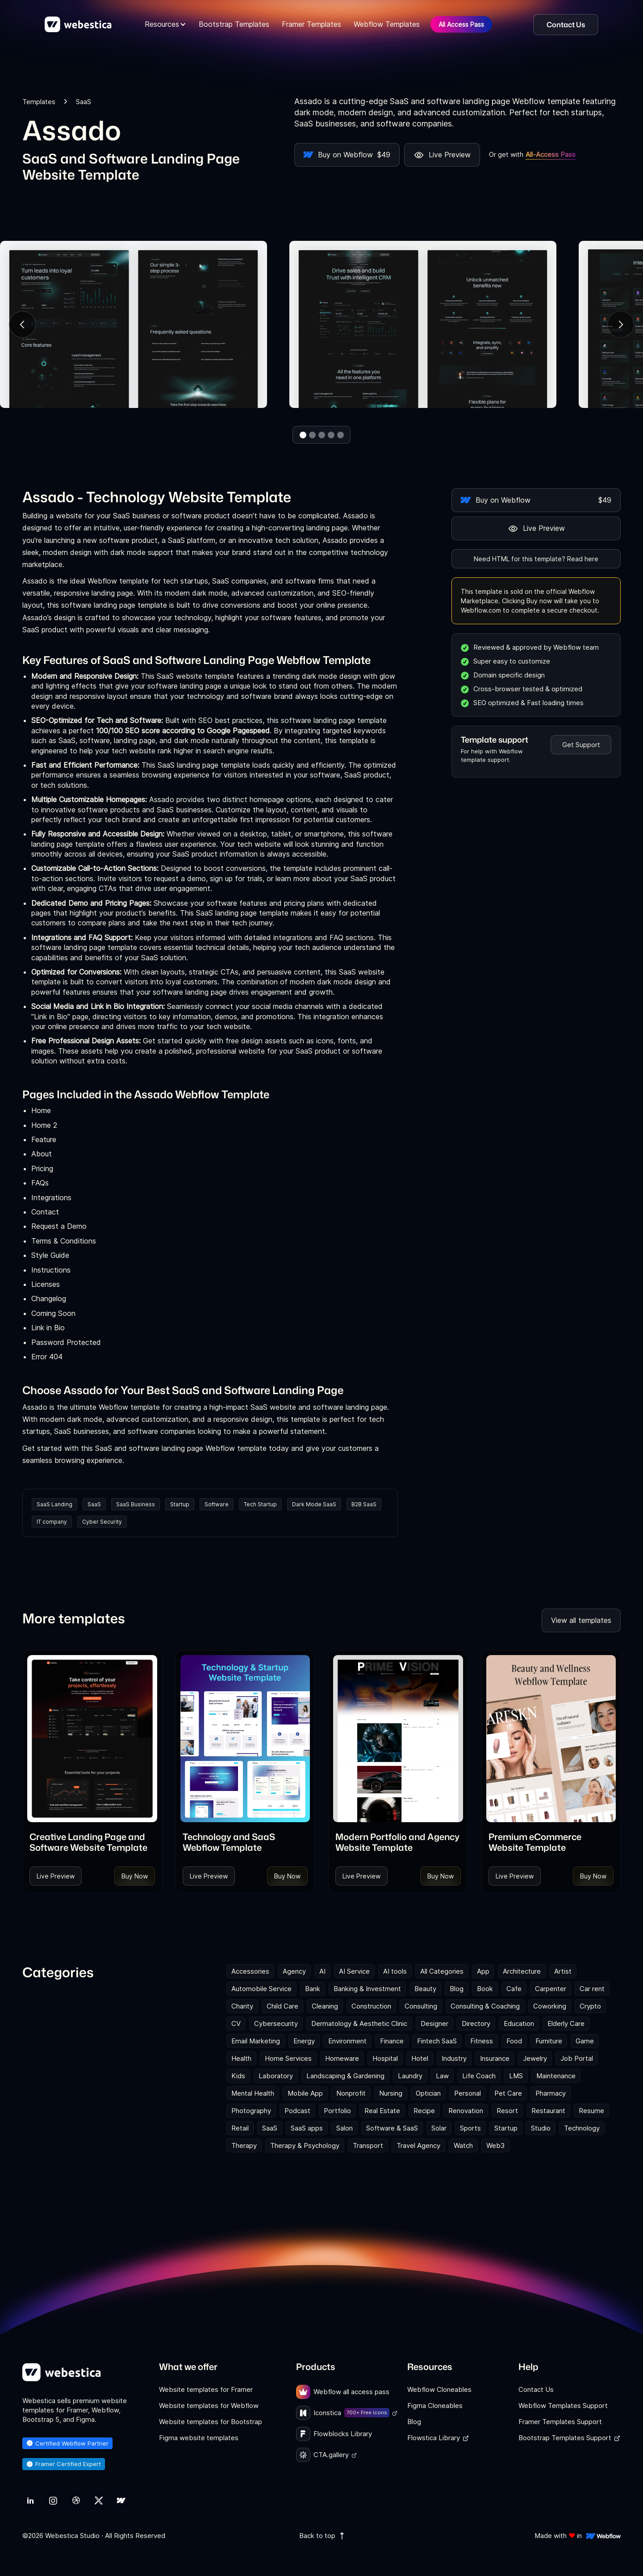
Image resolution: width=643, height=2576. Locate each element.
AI (322, 1971)
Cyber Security (102, 1521)
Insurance (494, 2058)
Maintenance (556, 2076)
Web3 (495, 2145)
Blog (456, 1988)
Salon (344, 2128)
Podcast (297, 2110)
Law (442, 2076)
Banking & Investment (367, 1988)
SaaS (94, 1504)
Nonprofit (351, 2093)
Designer (434, 2023)
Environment (347, 2041)
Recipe (424, 2110)
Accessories (250, 1971)
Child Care (282, 2006)
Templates (38, 101)
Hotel (419, 2058)
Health (241, 2058)
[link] (92, 1842)
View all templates (581, 1620)
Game (585, 2041)
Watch (463, 2145)
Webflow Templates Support (563, 2405)
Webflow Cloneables (439, 2389)
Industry (454, 2058)
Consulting (421, 2006)
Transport (368, 2145)
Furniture (548, 2041)
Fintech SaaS (437, 2041)
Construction (371, 2006)
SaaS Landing (54, 1504)
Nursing (390, 2093)
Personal (467, 2093)
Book (485, 1988)
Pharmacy (550, 2093)
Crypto (590, 2006)
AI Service (354, 1971)
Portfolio (337, 2110)
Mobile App (305, 2093)
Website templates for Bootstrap (210, 2421)
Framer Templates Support (560, 2421)
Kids (238, 2076)
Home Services (288, 2058)
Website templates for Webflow (209, 2405)
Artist (563, 1971)
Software (217, 1504)
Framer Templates (311, 24)
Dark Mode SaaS (314, 1504)
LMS (516, 2076)
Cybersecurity (276, 2023)
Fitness (481, 2041)
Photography (251, 2110)
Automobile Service (261, 1988)
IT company (52, 1521)
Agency (294, 1971)
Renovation (465, 2110)
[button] (165, 24)
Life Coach (479, 2076)
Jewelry (535, 2058)
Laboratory (276, 2076)
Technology (582, 2128)
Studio (541, 2128)
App (483, 1971)
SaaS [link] (83, 101)
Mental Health (252, 2093)
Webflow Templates (387, 24)
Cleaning (325, 2006)
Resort (507, 2110)
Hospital (385, 2058)
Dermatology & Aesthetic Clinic (359, 2023)
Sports (470, 2128)
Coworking (549, 2006)
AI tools (395, 1971)
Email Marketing (255, 2041)
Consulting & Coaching (485, 2006)
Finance (392, 2041)
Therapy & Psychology (304, 2145)
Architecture (522, 1971)
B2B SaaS (363, 1504)
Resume (591, 2110)
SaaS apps (307, 2128)
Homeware (342, 2058)
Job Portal (576, 2058)
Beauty (425, 1988)
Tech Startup (260, 1504)
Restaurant (548, 2110)
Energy (304, 2041)
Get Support (581, 744)
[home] (78, 25)
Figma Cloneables (435, 2405)
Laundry (410, 2076)
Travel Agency (418, 2145)
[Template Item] (92, 1738)
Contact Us (536, 2389)
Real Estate (382, 2110)
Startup (179, 1504)
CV (236, 2023)
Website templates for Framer (206, 2389)
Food (514, 2041)
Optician (428, 2093)
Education (519, 2023)
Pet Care (508, 2093)
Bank (312, 1988)
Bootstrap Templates (234, 24)
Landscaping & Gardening (345, 2076)
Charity (242, 2006)
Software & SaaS (392, 2128)
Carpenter (550, 1988)
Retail (240, 2128)
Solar (439, 2128)
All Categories (441, 1971)
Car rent (592, 1988)
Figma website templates (198, 2437)
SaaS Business (135, 1504)
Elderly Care (566, 2023)
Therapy (244, 2145)
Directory (476, 2023)
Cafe (514, 1988)
